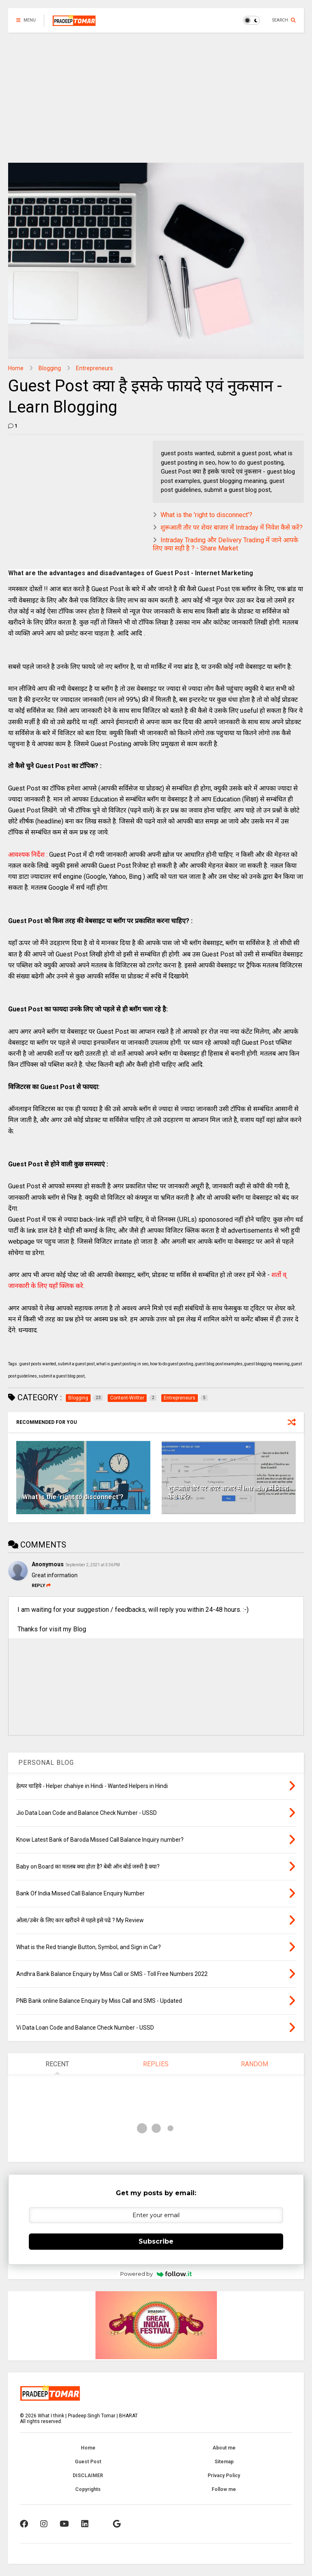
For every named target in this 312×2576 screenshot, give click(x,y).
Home (16, 368)
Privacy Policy (224, 2475)
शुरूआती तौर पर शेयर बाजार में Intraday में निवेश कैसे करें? (231, 527)
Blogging (50, 368)
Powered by (156, 2273)
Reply (41, 1585)
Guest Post (88, 2462)
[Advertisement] (156, 94)
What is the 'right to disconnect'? (206, 515)
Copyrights (88, 2489)
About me (224, 2448)
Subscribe (156, 2241)
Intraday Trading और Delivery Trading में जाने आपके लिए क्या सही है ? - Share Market (225, 544)
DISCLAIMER (88, 2475)
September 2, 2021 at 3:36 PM (93, 1565)
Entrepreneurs (94, 368)
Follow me (224, 2489)
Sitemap (224, 2462)
